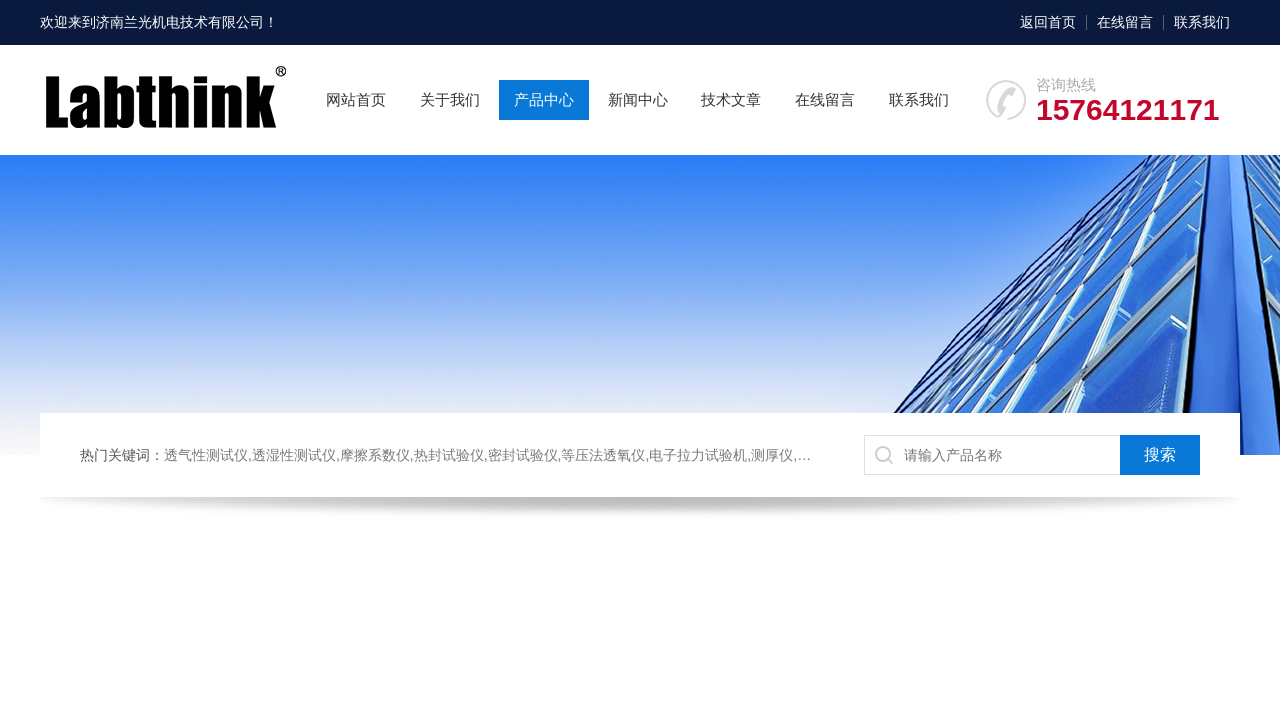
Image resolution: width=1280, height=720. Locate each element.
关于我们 (450, 99)
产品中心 (544, 99)
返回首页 (1048, 22)
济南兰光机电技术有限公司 (180, 22)
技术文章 (731, 99)
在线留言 (1125, 22)
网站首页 (356, 99)
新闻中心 (638, 99)
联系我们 (1202, 22)
